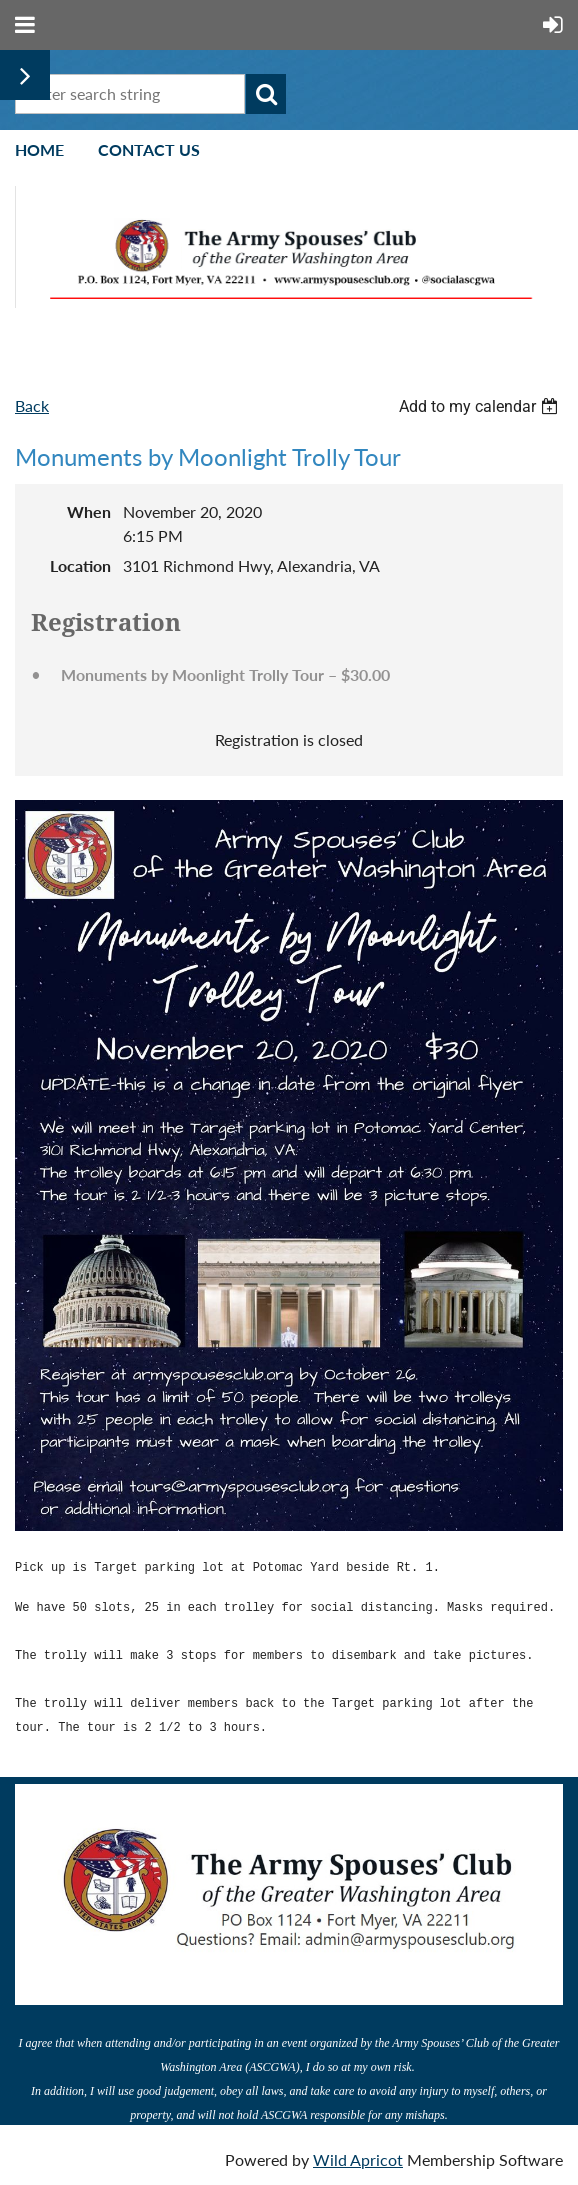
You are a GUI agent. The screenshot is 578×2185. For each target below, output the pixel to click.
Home (39, 149)
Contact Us (149, 149)
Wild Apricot (358, 2159)
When (89, 511)
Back (32, 405)
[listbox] (481, 406)
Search (266, 94)
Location (80, 565)
